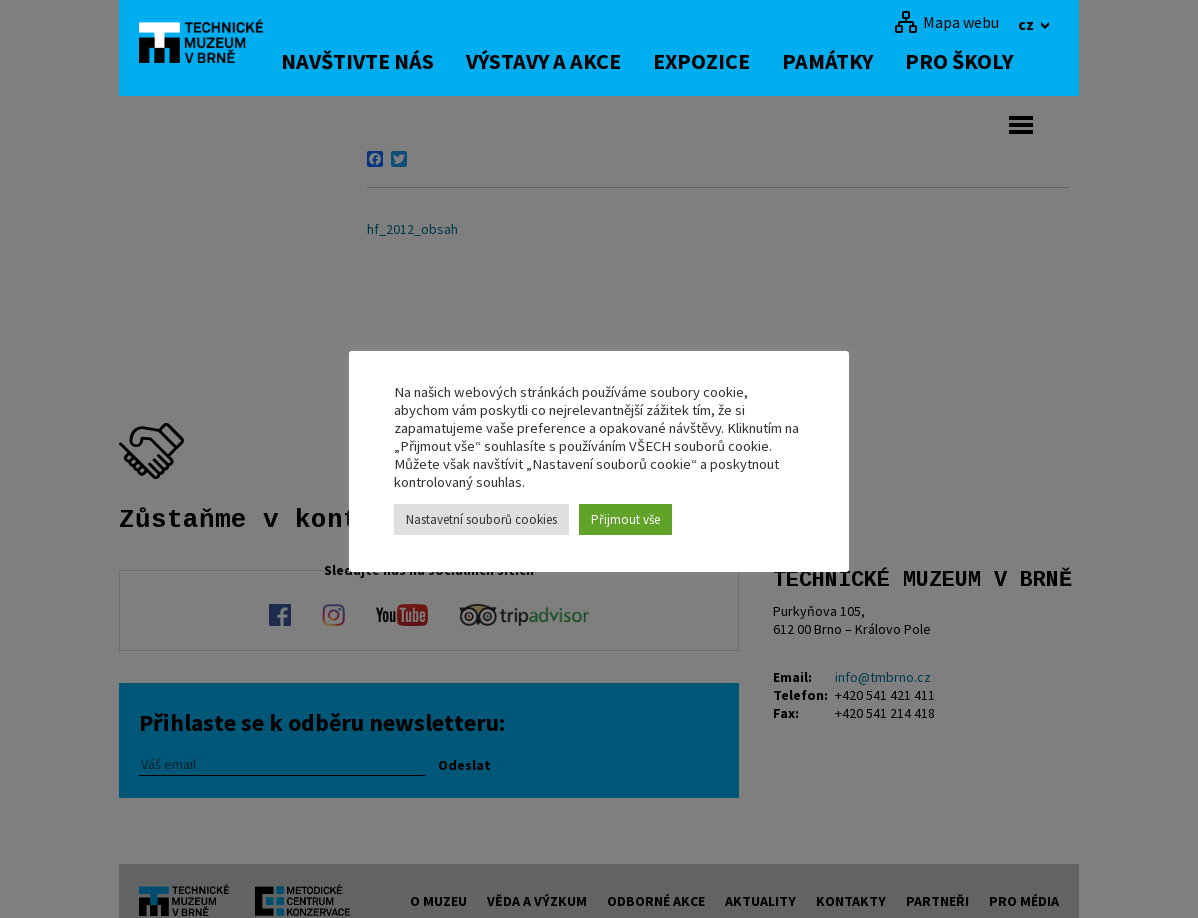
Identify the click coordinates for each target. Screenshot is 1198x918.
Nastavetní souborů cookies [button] (481, 519)
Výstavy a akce (569, 61)
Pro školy (985, 61)
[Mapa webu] (946, 22)
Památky (853, 61)
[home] (213, 45)
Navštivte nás (383, 61)
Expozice (727, 61)
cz (1027, 24)
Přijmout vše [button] (625, 519)
